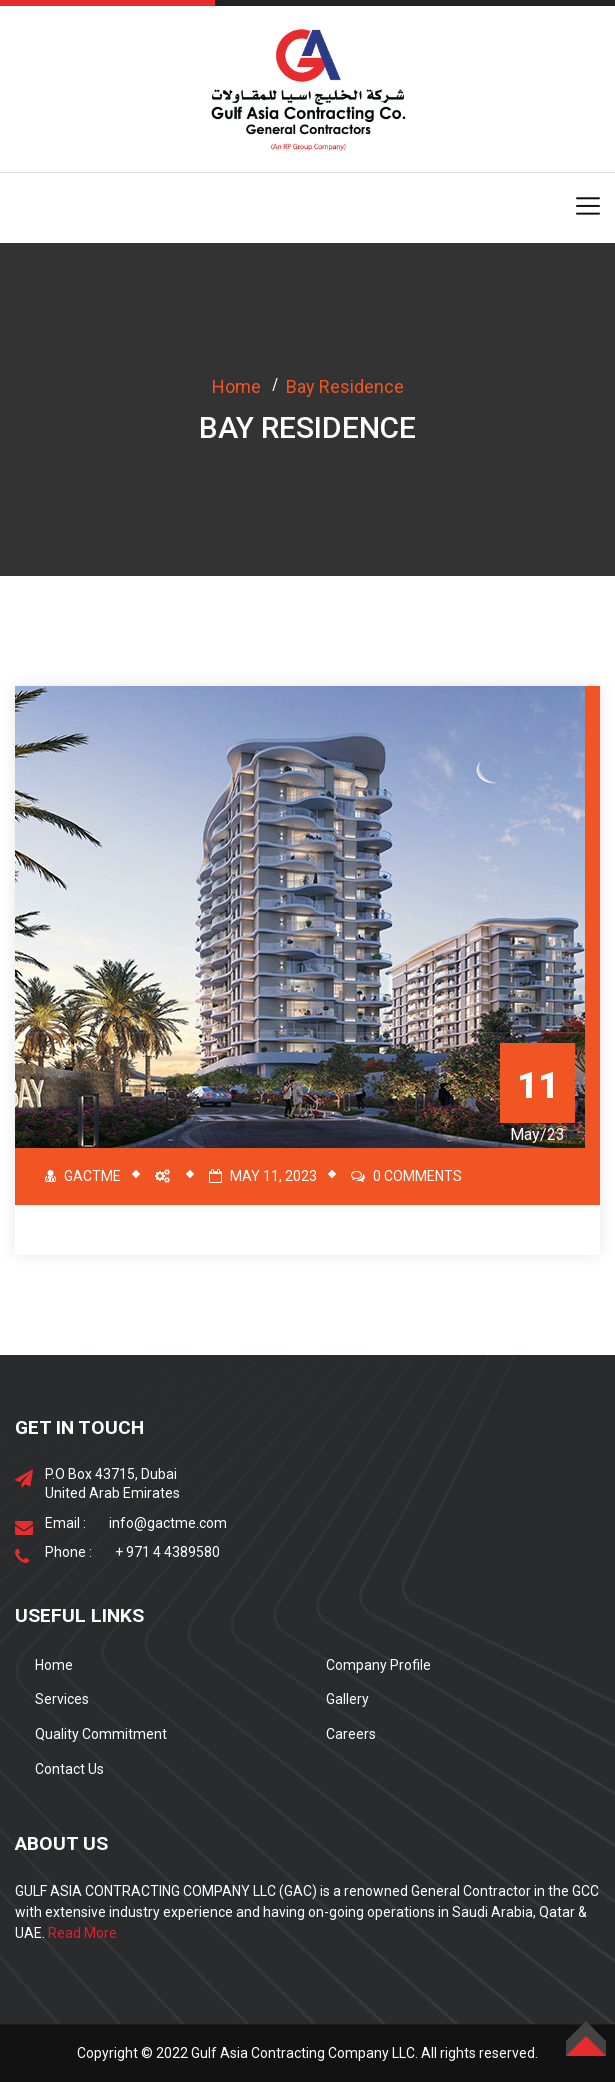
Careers (351, 1734)
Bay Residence (345, 386)
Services (62, 1699)
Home (236, 386)
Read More (82, 1933)
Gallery (347, 1699)
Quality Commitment (101, 1734)
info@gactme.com (168, 1523)
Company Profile (378, 1665)
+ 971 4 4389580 (167, 1552)
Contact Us (69, 1769)
